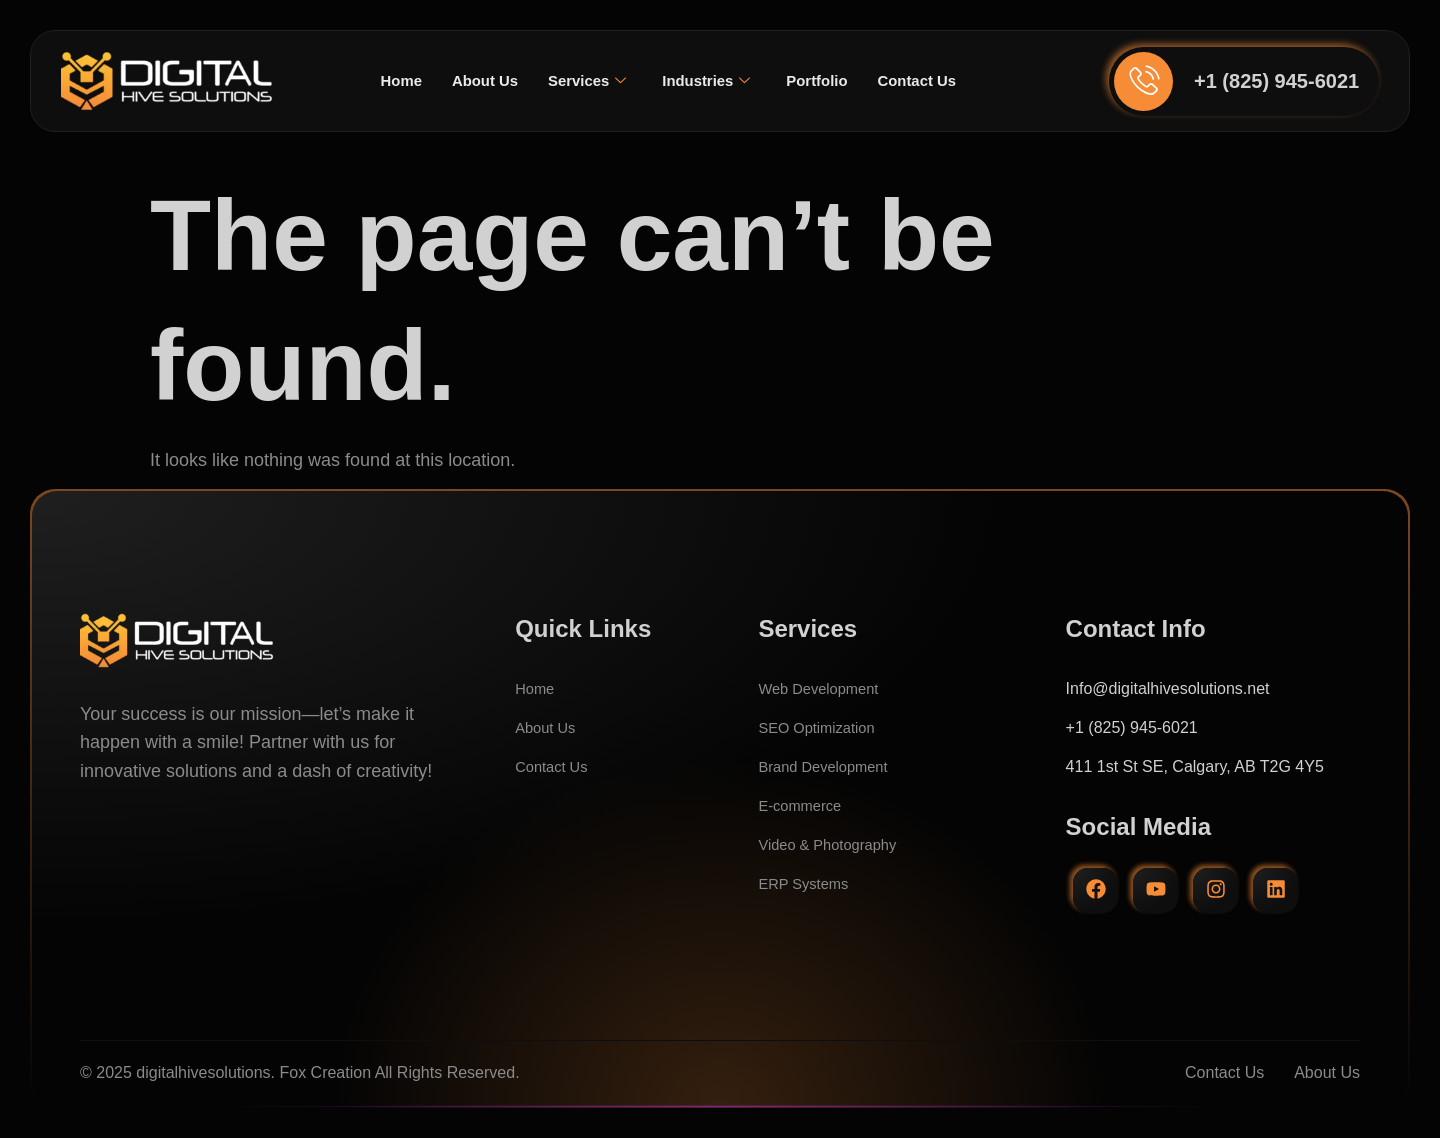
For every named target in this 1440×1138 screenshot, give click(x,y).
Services (583, 81)
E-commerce (803, 805)
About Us (476, 80)
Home (388, 80)
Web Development (823, 688)
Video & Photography (833, 844)
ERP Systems (807, 883)
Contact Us (928, 80)
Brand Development (828, 766)
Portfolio (823, 80)
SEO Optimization (821, 727)
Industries (707, 81)
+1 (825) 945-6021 (1276, 81)
